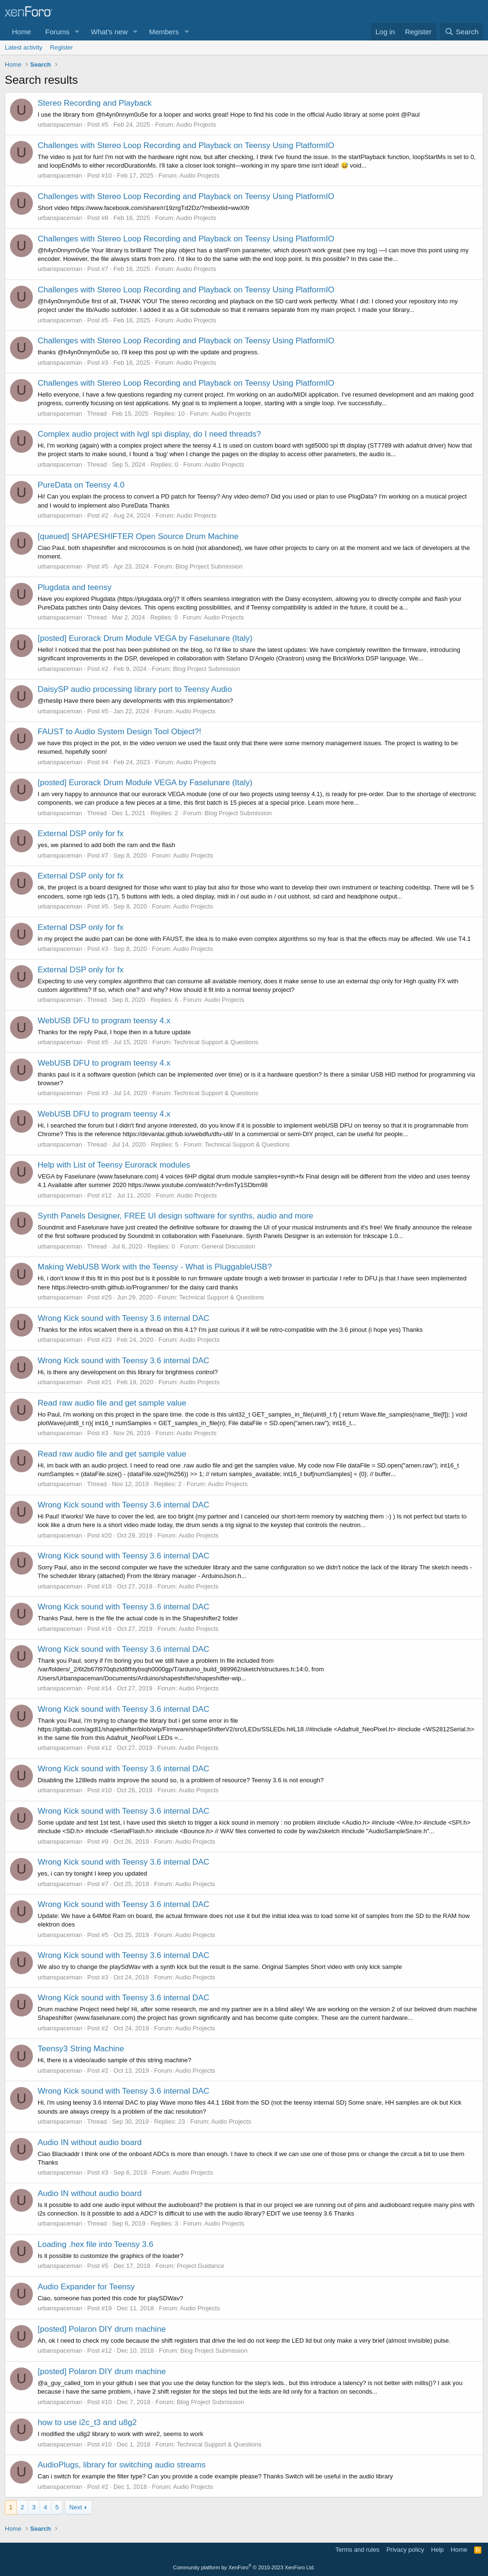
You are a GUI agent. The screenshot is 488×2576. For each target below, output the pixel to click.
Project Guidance (200, 2265)
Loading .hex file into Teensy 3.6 (95, 2244)
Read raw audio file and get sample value (112, 1403)
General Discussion (228, 1246)
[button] (77, 31)
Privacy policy (405, 2549)
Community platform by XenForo (244, 2567)
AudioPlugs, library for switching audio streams (121, 2464)
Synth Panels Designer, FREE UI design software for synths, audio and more (175, 1215)
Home (21, 32)
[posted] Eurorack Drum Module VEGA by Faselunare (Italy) (145, 638)
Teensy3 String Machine (81, 2048)
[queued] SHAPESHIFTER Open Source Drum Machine (138, 536)
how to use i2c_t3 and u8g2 (87, 2422)
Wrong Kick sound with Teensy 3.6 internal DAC (123, 1318)
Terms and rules (357, 2549)
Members (164, 32)
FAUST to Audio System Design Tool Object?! (119, 731)
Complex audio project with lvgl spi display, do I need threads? (149, 434)
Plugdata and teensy (75, 587)
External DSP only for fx (80, 833)
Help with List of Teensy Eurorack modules (114, 1164)
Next (75, 2507)
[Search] (461, 31)
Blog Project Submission (209, 566)
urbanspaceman (60, 124)
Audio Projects (196, 124)
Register (61, 47)
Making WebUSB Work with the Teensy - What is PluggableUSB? (155, 1266)
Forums (57, 32)
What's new (109, 32)
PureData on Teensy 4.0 (81, 484)
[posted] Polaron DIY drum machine (102, 2329)
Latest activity (23, 47)
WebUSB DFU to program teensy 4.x (104, 1020)
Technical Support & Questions (215, 1042)
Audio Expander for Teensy (86, 2286)
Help (437, 2549)
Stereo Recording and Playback (95, 103)
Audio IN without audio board (90, 2142)
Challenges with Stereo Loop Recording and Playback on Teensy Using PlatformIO (186, 145)
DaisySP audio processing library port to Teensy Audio (135, 689)
